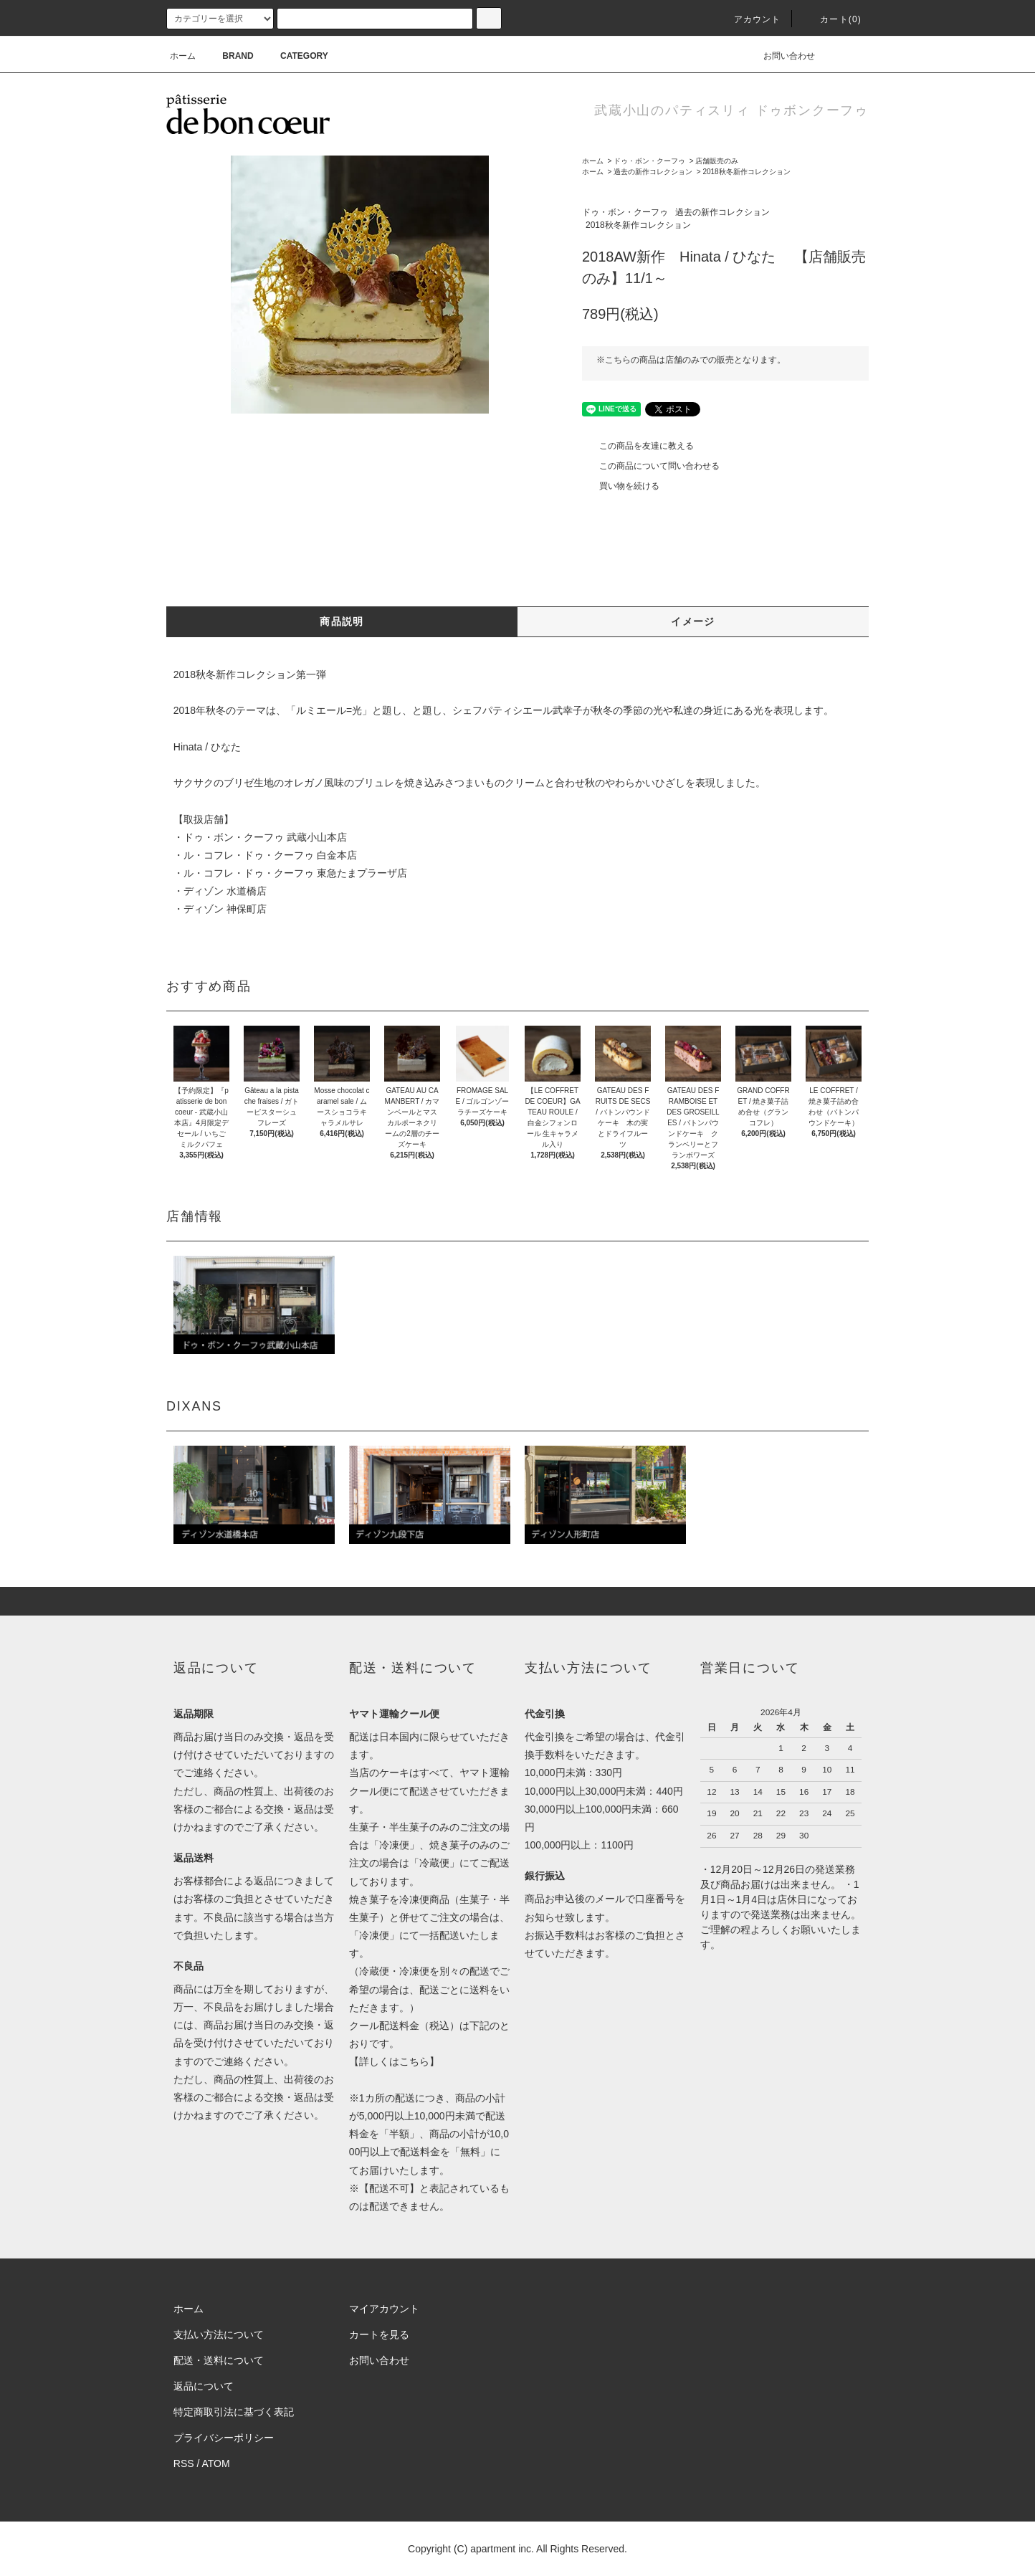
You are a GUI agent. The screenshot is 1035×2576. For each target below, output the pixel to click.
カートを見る (379, 2334)
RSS (183, 2463)
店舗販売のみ (716, 161)
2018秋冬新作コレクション (746, 172)
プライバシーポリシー (223, 2437)
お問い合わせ (780, 56)
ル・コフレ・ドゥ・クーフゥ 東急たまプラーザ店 (295, 873)
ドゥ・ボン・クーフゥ (649, 161)
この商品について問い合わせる (651, 466)
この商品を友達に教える (638, 446)
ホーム (183, 56)
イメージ (693, 621)
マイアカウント (384, 2308)
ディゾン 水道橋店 (225, 891)
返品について (203, 2386)
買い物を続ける (620, 486)
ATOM (216, 2463)
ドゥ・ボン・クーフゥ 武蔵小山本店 (265, 837)
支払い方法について (218, 2334)
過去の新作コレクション (653, 172)
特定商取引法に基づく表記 (233, 2412)
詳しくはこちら (394, 2061)
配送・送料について (218, 2360)
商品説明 (342, 621)
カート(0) (832, 19)
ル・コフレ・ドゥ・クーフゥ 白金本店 (270, 855)
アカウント (749, 19)
